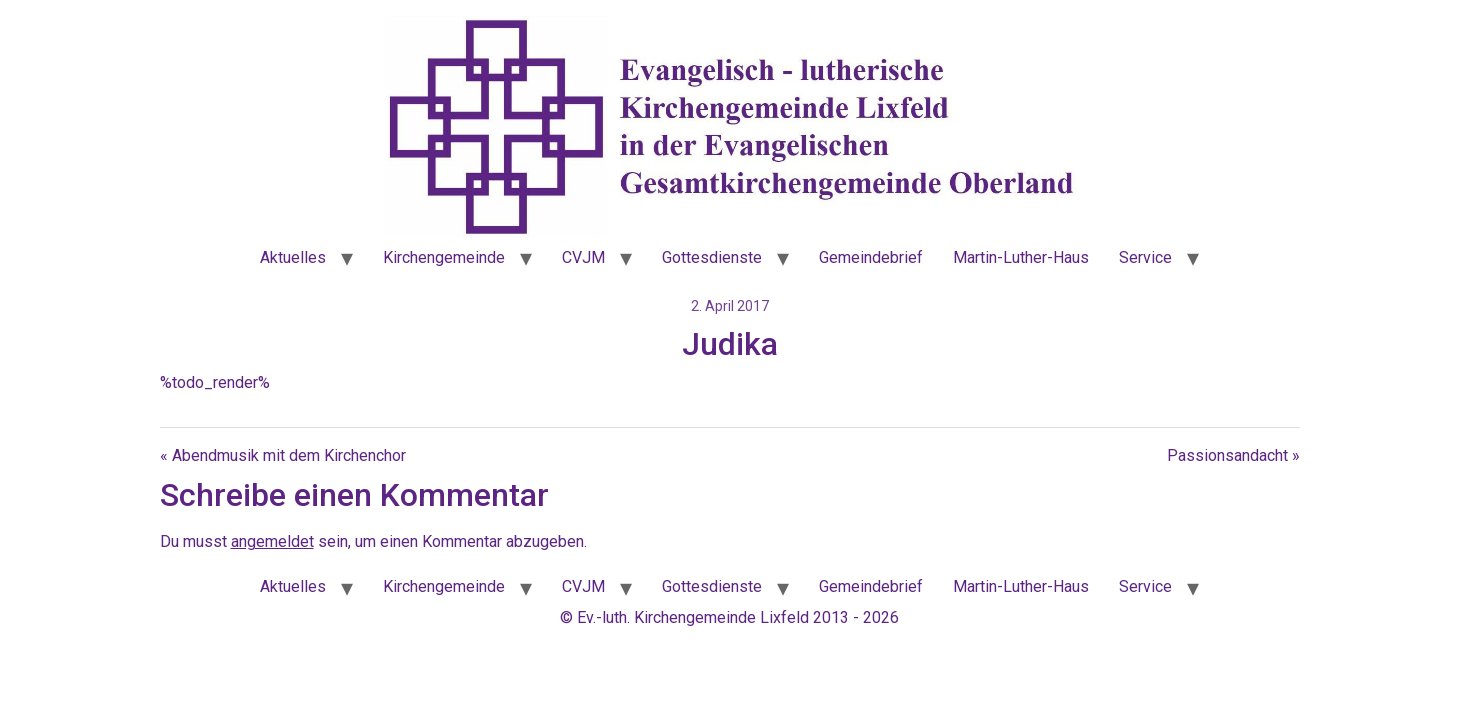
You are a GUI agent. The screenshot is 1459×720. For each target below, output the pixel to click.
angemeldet (272, 541)
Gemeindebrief (871, 257)
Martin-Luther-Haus (1021, 257)
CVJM (583, 257)
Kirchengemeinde (444, 257)
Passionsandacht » (1233, 455)
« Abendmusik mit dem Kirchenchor (283, 455)
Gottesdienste (712, 257)
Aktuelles (293, 257)
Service (1145, 257)
